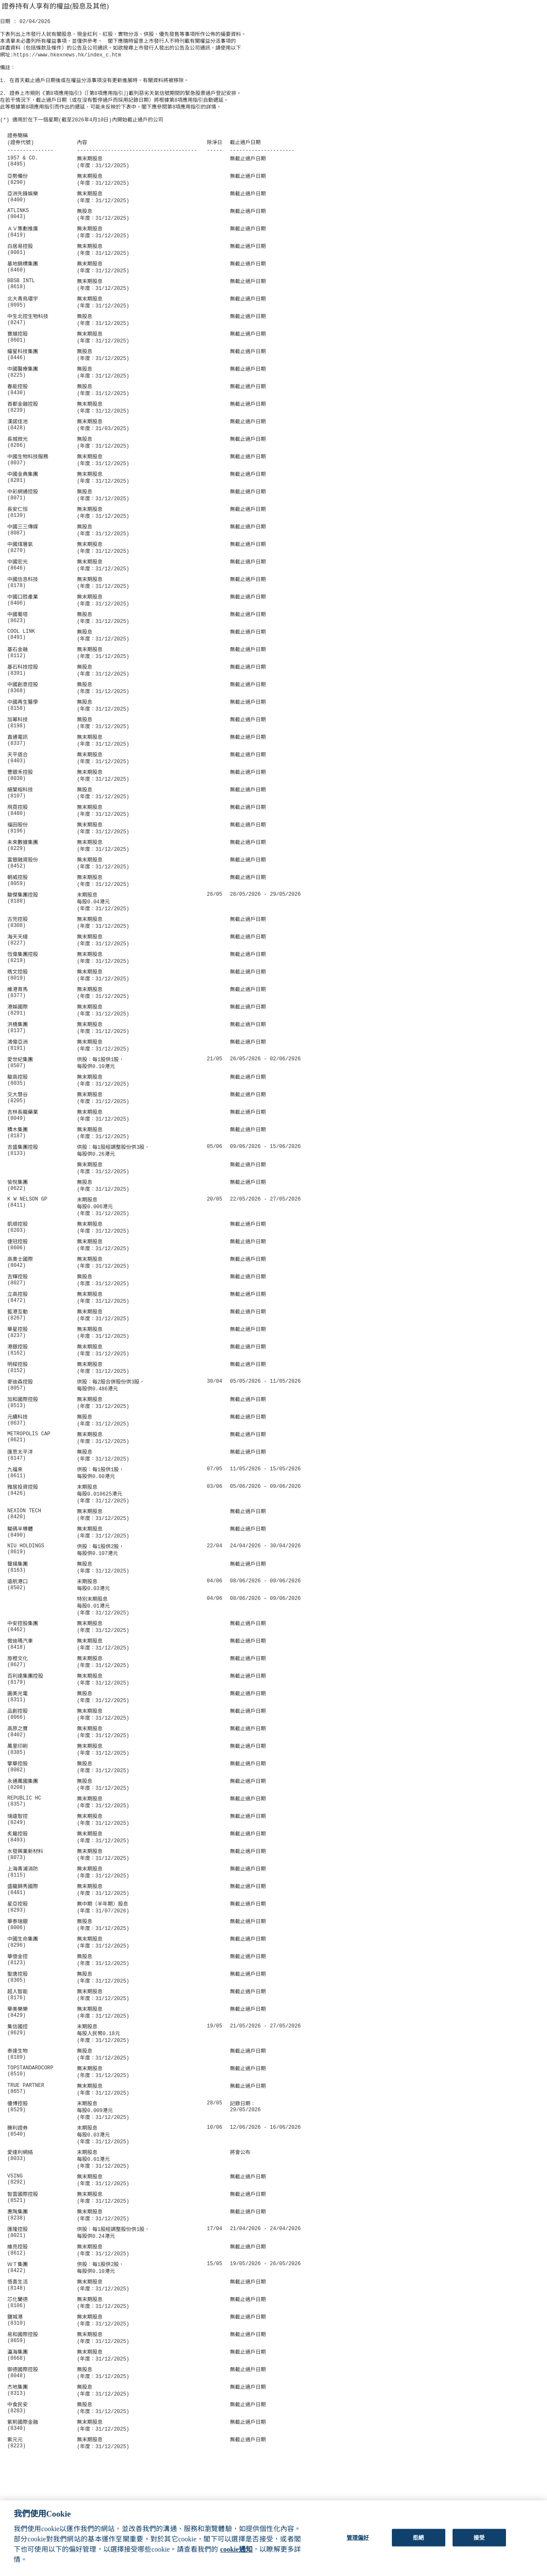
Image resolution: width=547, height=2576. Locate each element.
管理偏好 (358, 2544)
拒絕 (418, 2544)
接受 (479, 2544)
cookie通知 (236, 2556)
